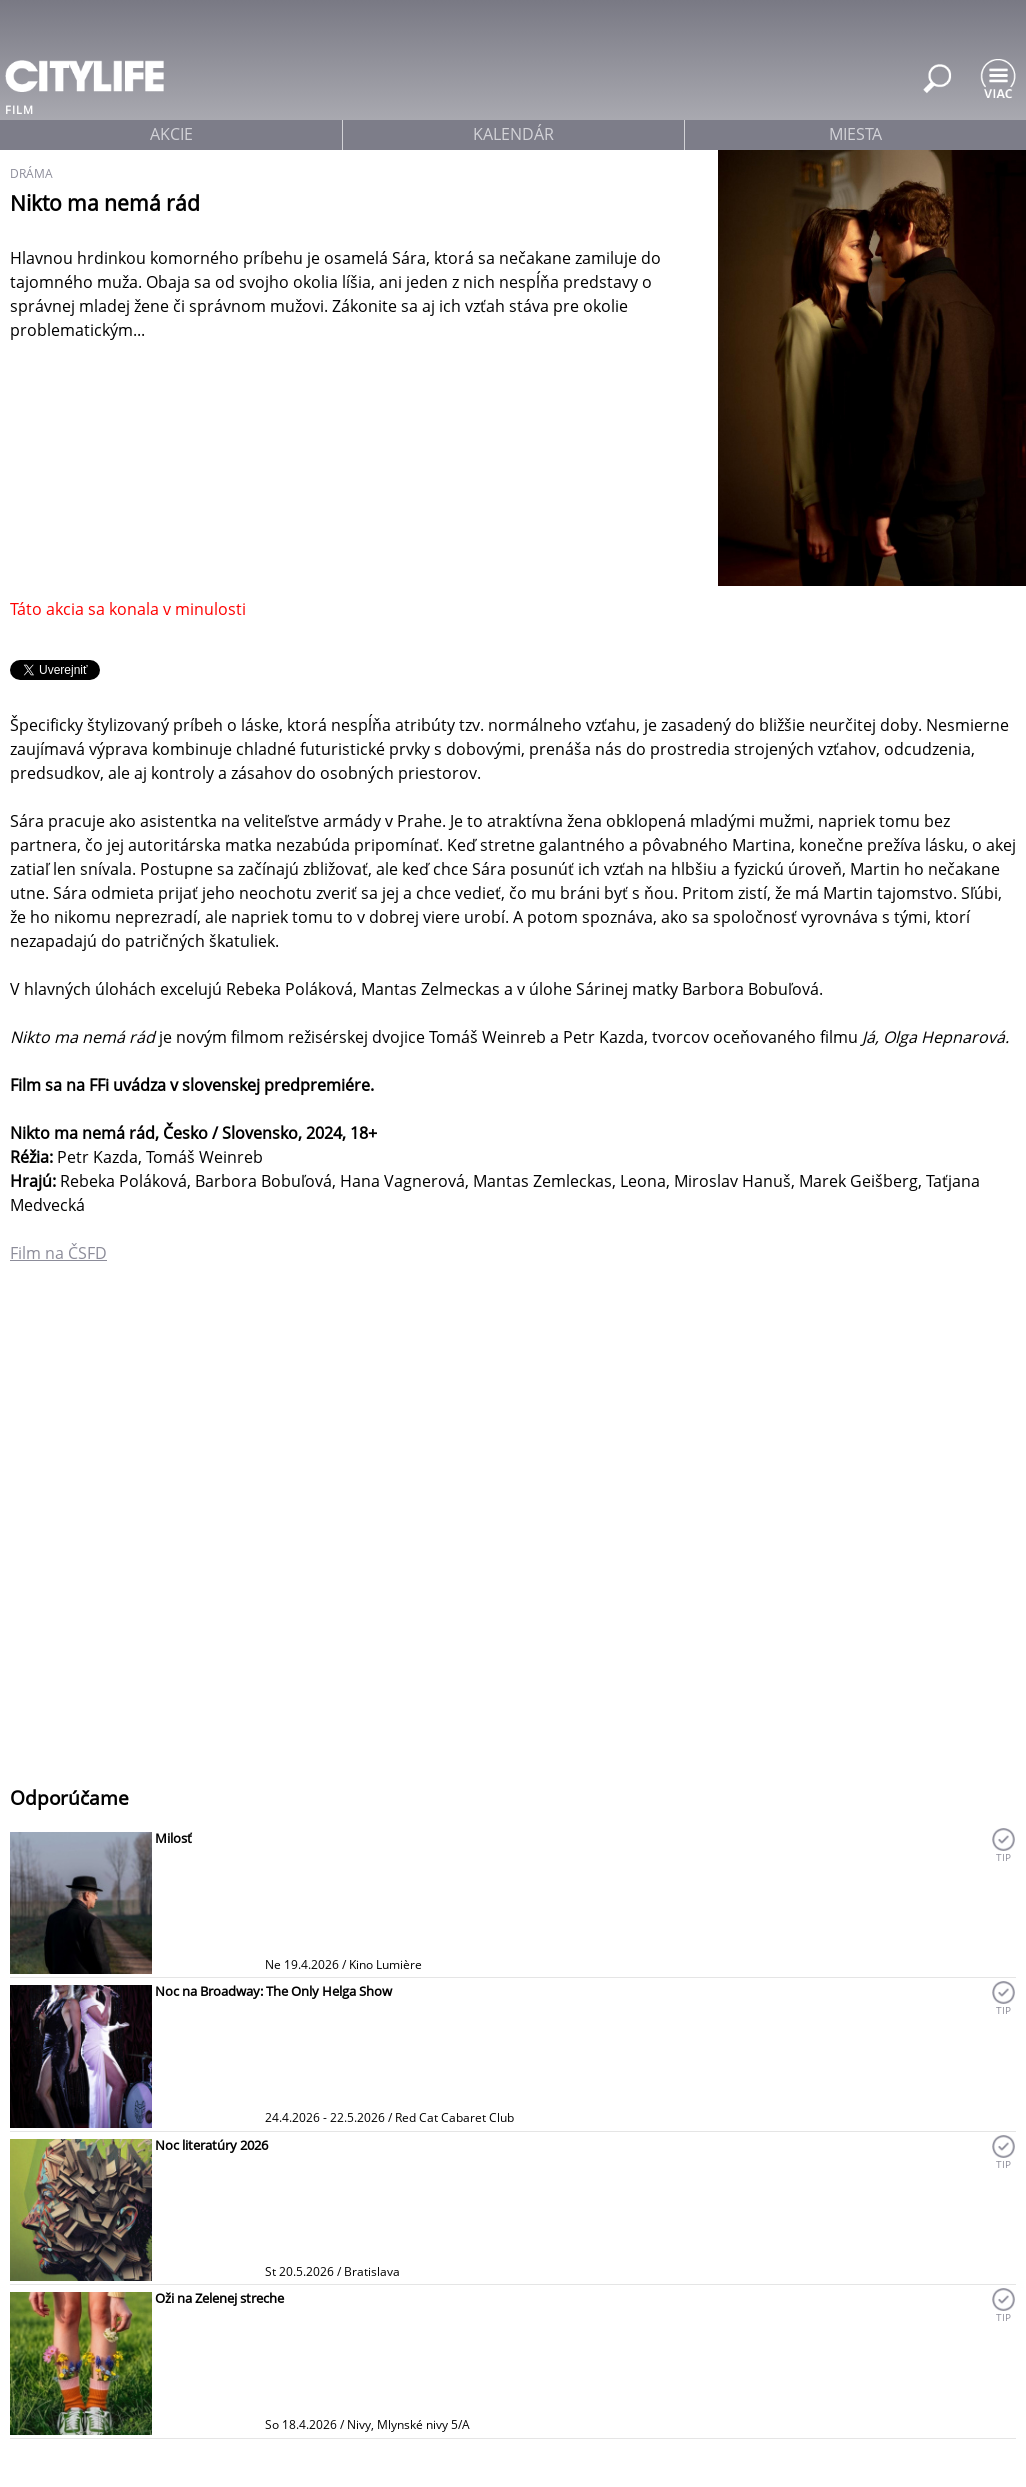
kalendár (513, 134)
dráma (31, 173)
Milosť (173, 1838)
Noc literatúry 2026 (211, 2145)
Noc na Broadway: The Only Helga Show (273, 1991)
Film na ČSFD (58, 1253)
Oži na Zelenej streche (219, 2298)
